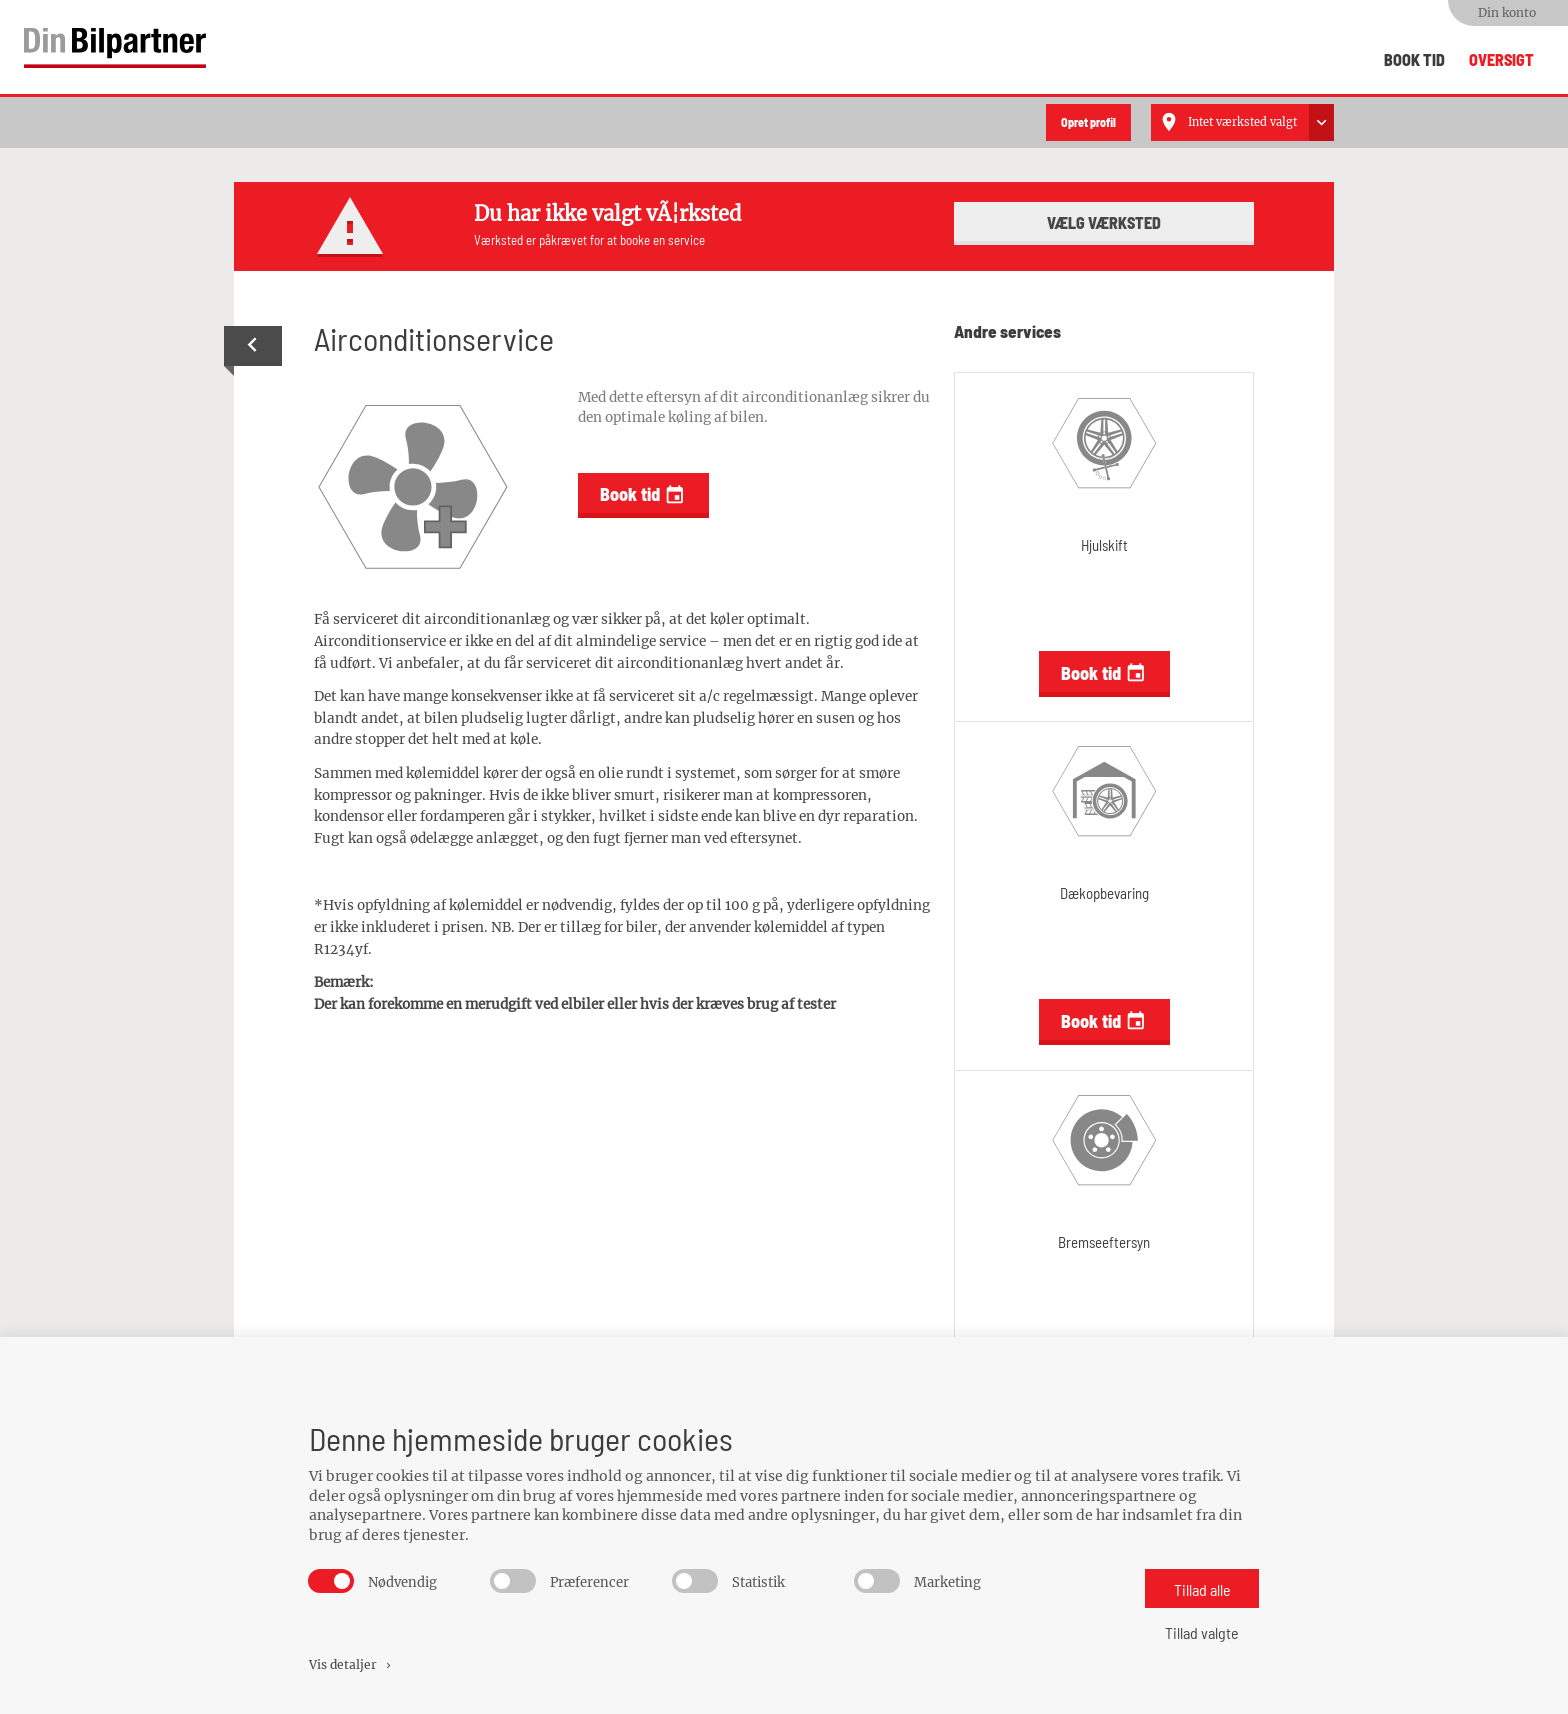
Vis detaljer (351, 1664)
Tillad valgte (1202, 1632)
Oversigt (1501, 59)
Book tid (1414, 59)
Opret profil (1088, 122)
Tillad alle (1202, 1589)
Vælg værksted (1104, 220)
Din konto (1507, 12)
